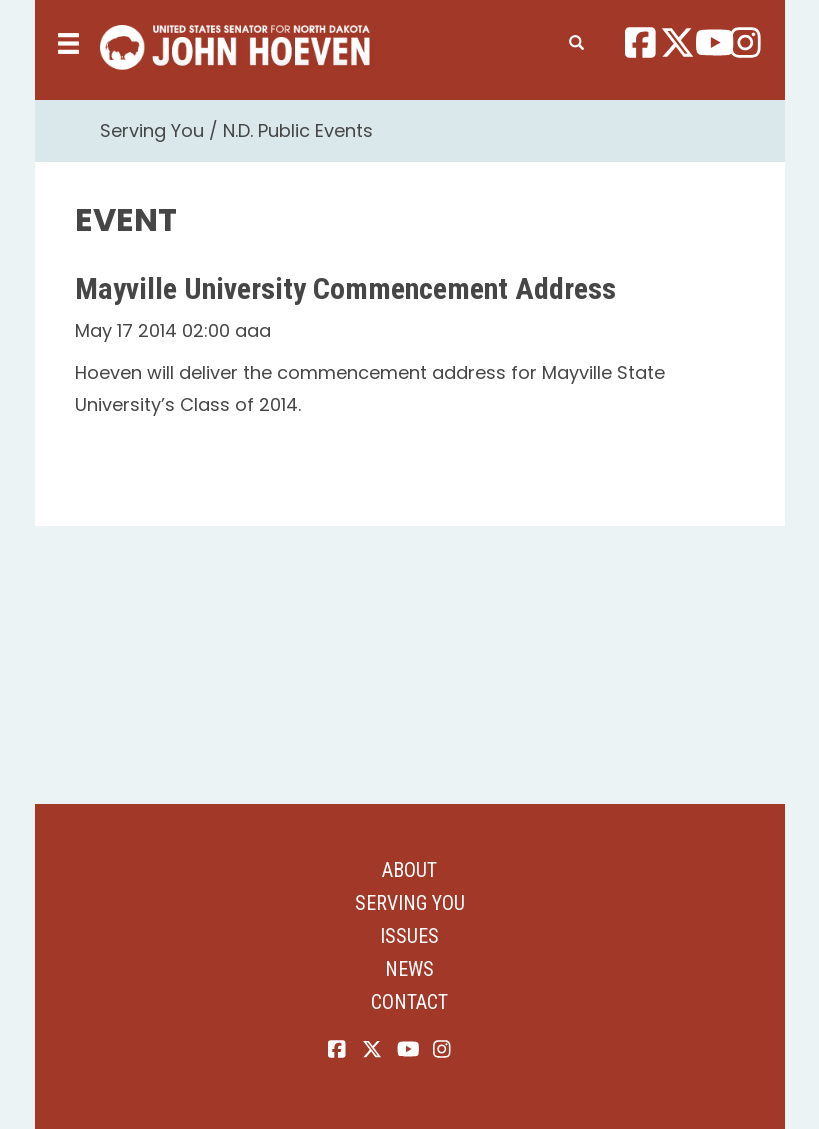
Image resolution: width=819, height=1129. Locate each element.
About (409, 870)
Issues (409, 936)
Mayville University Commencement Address (345, 288)
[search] (576, 39)
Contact (409, 1002)
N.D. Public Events (298, 130)
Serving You (152, 130)
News (409, 969)
